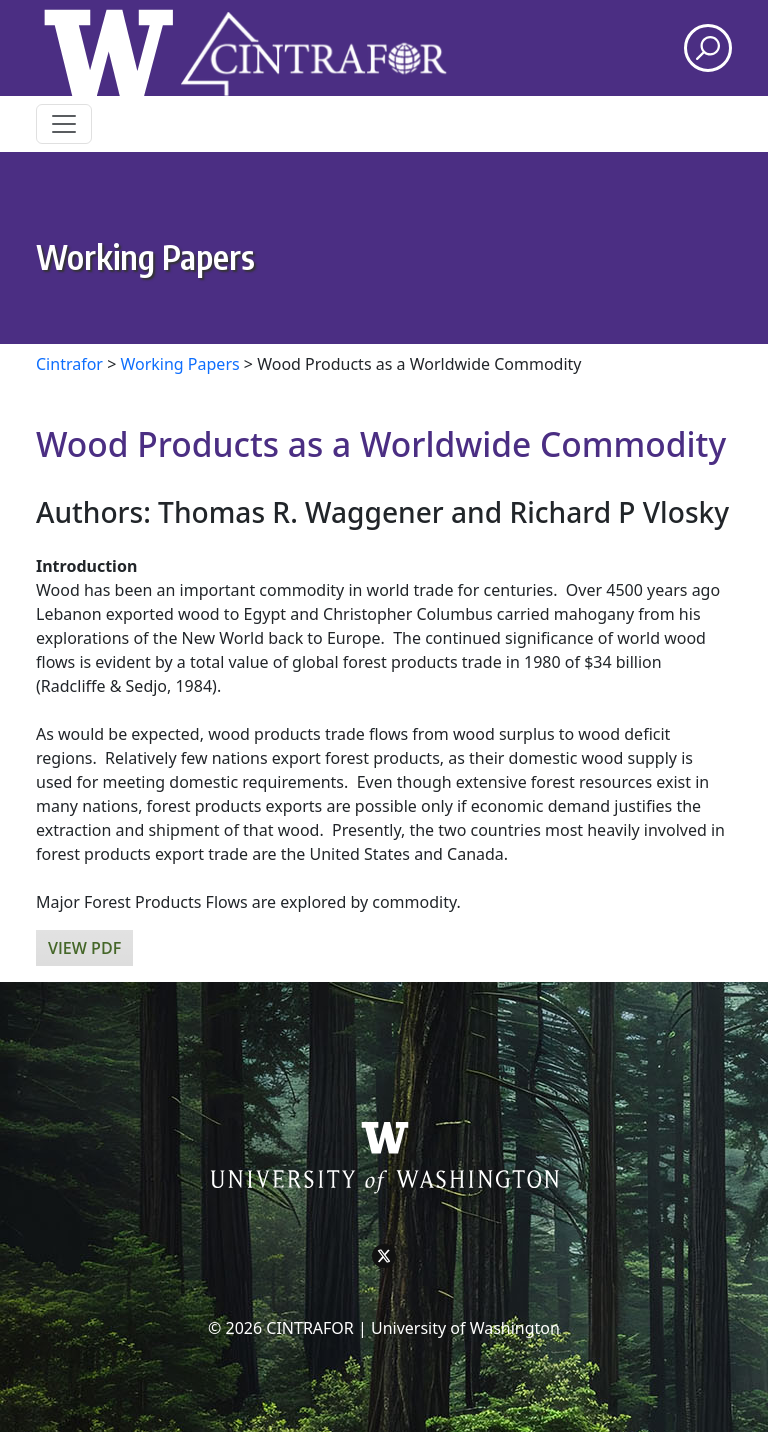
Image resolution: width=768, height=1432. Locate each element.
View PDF (84, 948)
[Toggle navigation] (64, 124)
